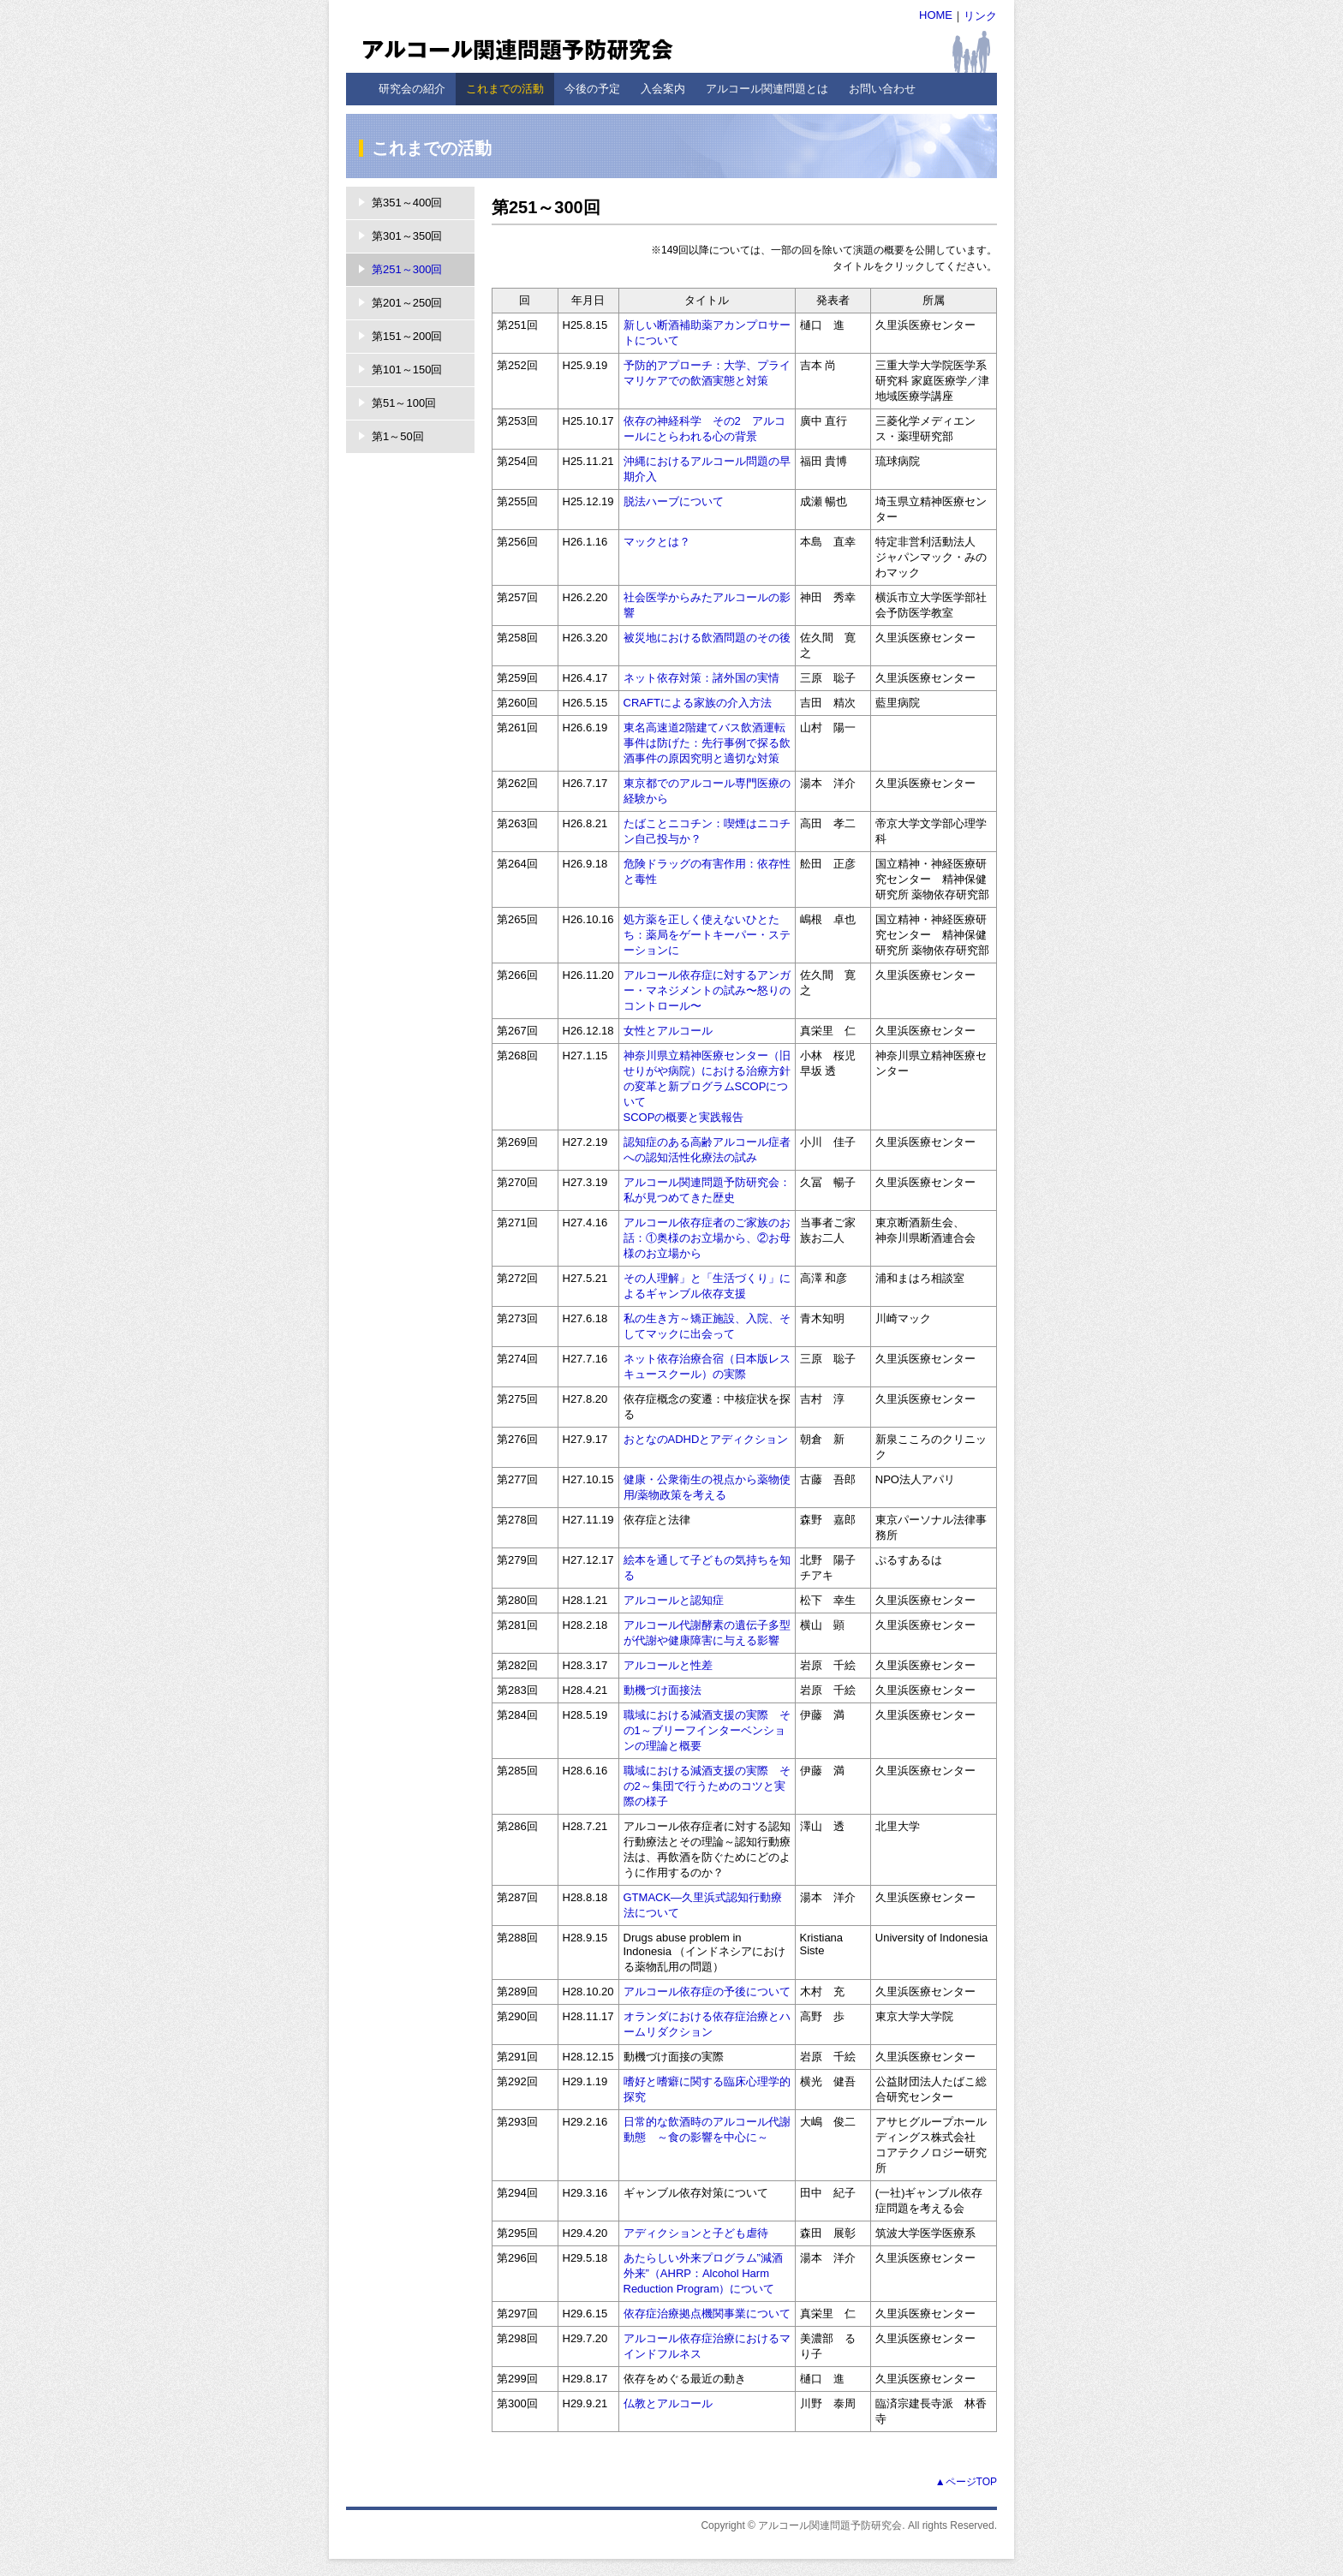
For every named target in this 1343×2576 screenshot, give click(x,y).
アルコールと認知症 (674, 1600)
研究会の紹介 (412, 88)
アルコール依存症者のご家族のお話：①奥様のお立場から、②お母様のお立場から (707, 1238)
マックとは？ (657, 541)
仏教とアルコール (668, 2403)
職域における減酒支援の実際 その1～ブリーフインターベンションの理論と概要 (707, 1730)
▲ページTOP (966, 2482)
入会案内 (663, 88)
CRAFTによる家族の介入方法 (698, 702)
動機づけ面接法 (662, 1690)
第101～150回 (407, 369)
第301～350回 (407, 236)
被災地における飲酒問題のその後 (707, 637)
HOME (935, 15)
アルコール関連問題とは (767, 88)
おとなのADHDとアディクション (706, 1439)
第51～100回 (404, 403)
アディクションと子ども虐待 (696, 2233)
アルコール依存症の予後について (707, 1991)
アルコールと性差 (668, 1665)
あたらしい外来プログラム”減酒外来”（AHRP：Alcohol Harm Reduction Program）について (703, 2273)
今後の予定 (592, 88)
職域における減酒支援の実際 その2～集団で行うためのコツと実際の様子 (707, 1786)
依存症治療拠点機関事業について (707, 2313)
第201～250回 (407, 302)
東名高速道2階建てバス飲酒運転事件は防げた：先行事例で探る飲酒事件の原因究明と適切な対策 (707, 743)
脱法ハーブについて (674, 501)
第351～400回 (407, 202)
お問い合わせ (882, 88)
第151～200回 (407, 336)
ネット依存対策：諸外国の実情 (701, 677)
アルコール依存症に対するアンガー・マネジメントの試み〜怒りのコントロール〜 (707, 990)
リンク (980, 15)
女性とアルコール (668, 1030)
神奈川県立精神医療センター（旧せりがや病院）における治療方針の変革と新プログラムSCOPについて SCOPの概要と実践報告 (707, 1086)
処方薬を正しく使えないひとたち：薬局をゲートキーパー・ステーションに (707, 935)
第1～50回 (398, 436)
